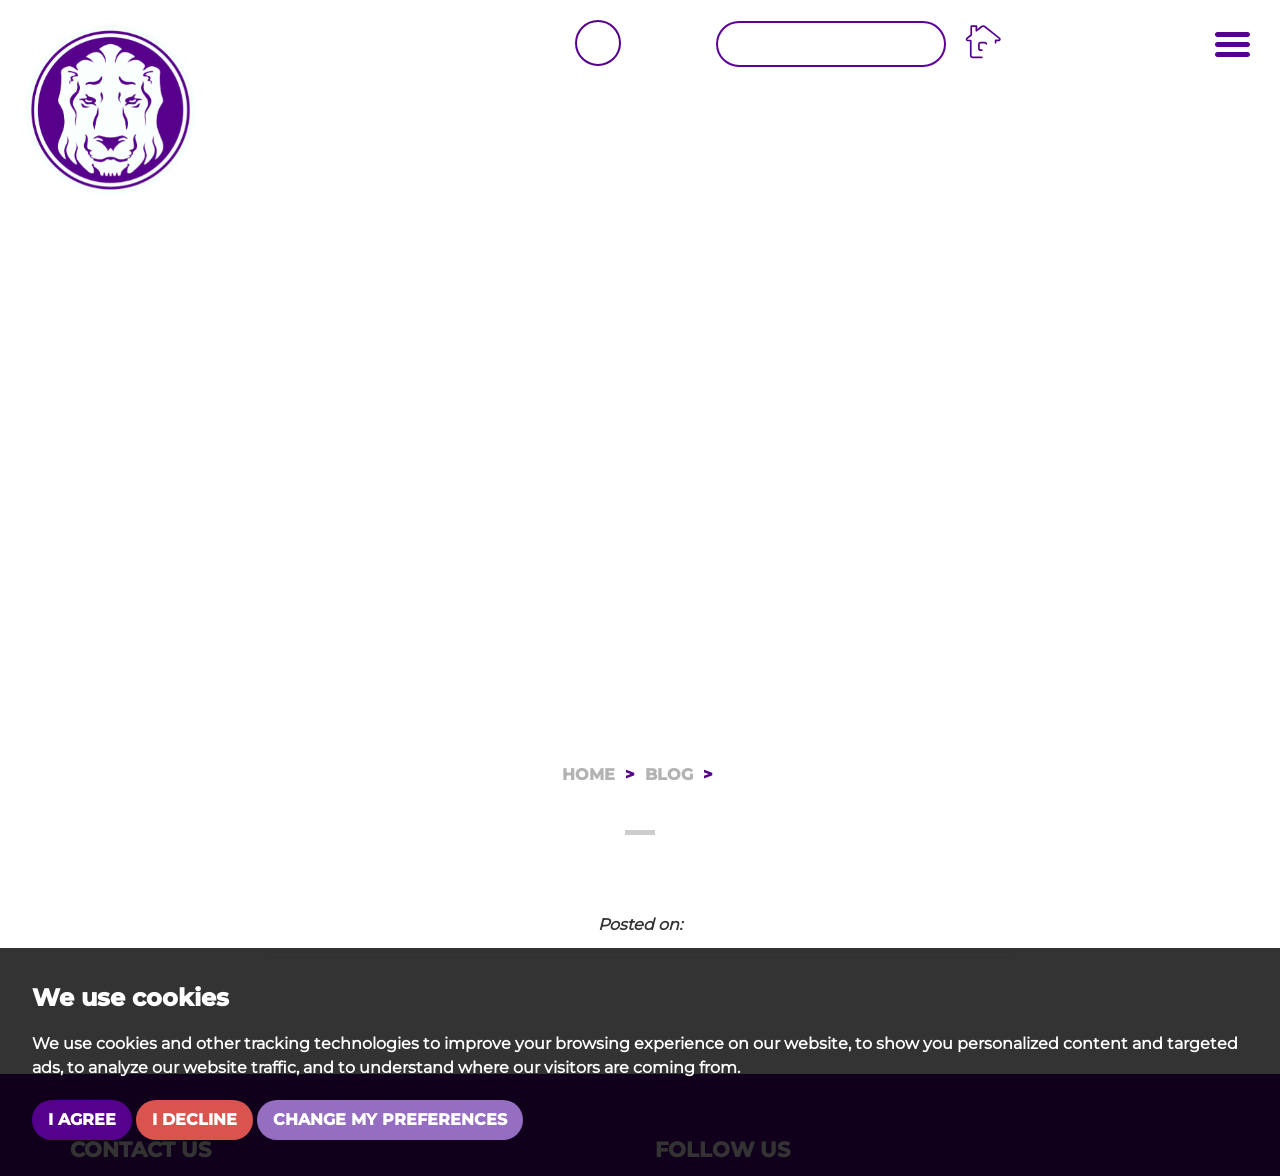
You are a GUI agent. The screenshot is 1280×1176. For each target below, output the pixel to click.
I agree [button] (82, 1119)
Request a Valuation (834, 44)
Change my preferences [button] (390, 1119)
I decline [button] (194, 1119)
